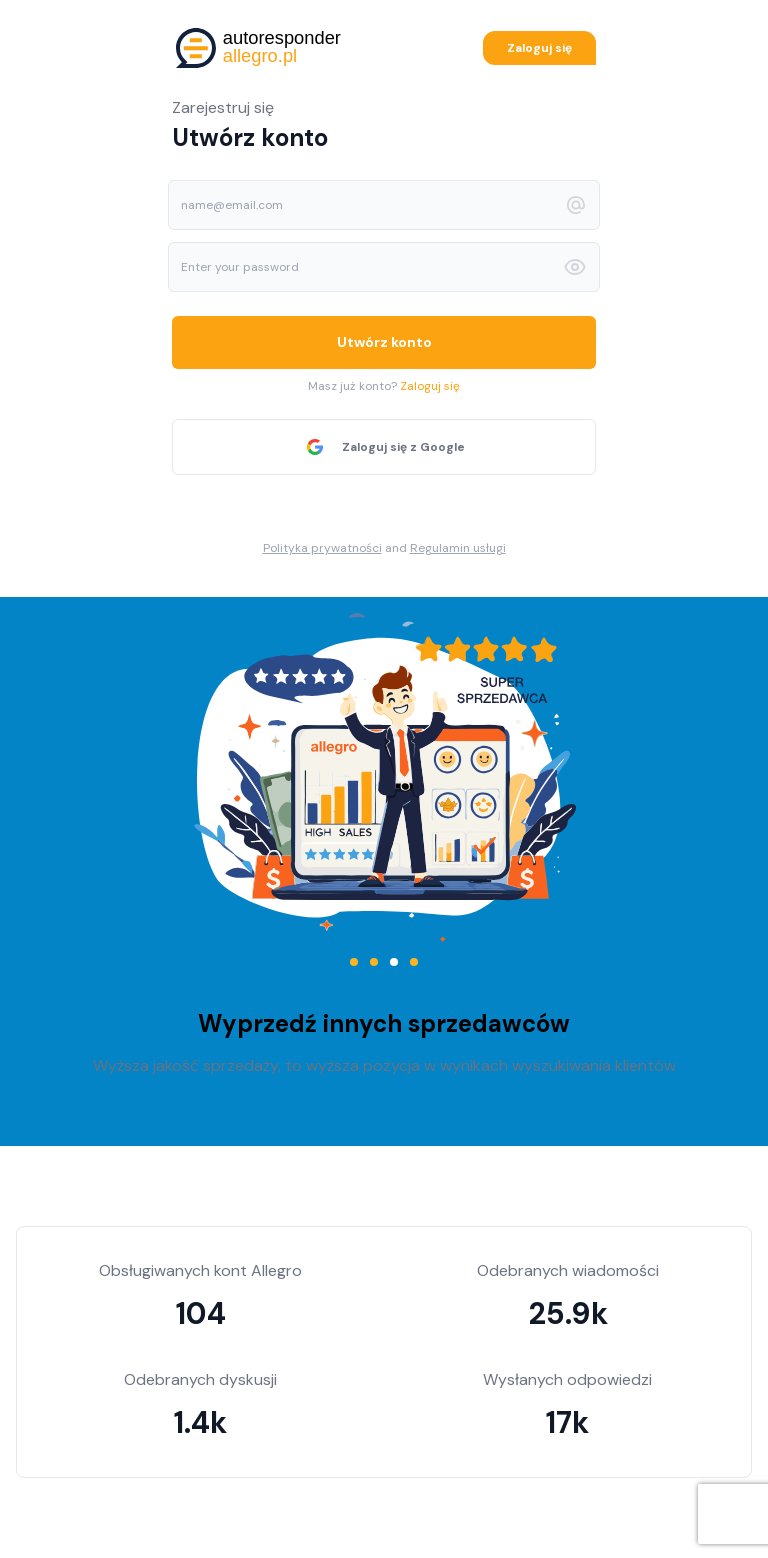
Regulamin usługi (458, 548)
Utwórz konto (384, 342)
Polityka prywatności (322, 548)
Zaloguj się (539, 48)
